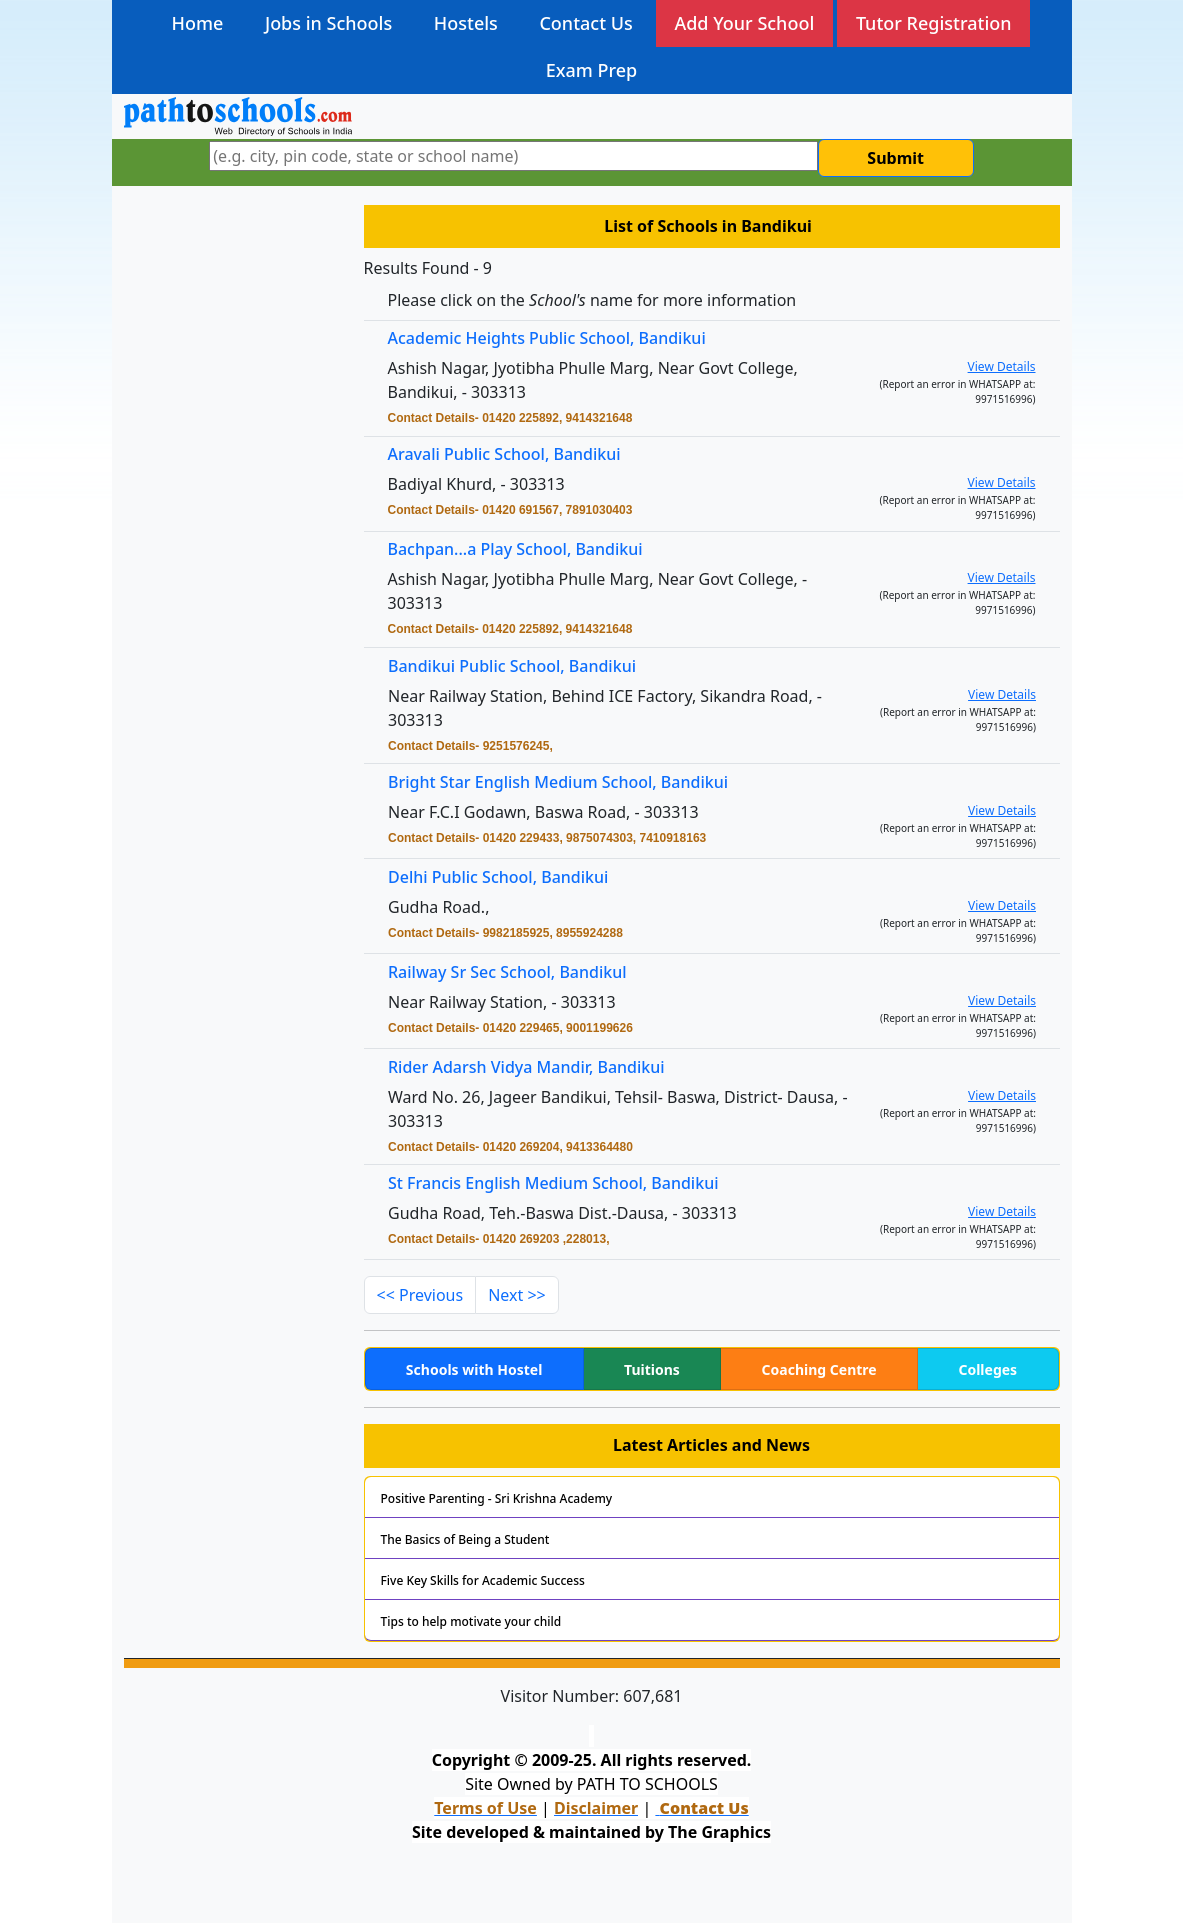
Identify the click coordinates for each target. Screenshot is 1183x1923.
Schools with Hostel (474, 1369)
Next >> (517, 1295)
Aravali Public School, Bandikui (504, 454)
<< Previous (420, 1295)
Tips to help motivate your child (471, 1621)
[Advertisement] (232, 515)
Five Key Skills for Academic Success (483, 1580)
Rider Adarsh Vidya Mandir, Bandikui (535, 1068)
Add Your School (744, 23)
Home (197, 23)
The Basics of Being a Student (465, 1539)
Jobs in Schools (328, 23)
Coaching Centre (819, 1369)
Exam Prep (592, 70)
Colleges (987, 1369)
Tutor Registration (934, 23)
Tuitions (652, 1369)
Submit (895, 158)
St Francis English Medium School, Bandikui (561, 1184)
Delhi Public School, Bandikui (508, 877)
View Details (1002, 366)
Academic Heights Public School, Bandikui (547, 338)
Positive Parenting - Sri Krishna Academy (497, 1498)
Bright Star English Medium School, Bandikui (565, 782)
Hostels (466, 23)
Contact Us (585, 23)
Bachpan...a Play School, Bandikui (515, 549)
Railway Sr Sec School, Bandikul (517, 972)
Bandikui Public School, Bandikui (521, 667)
